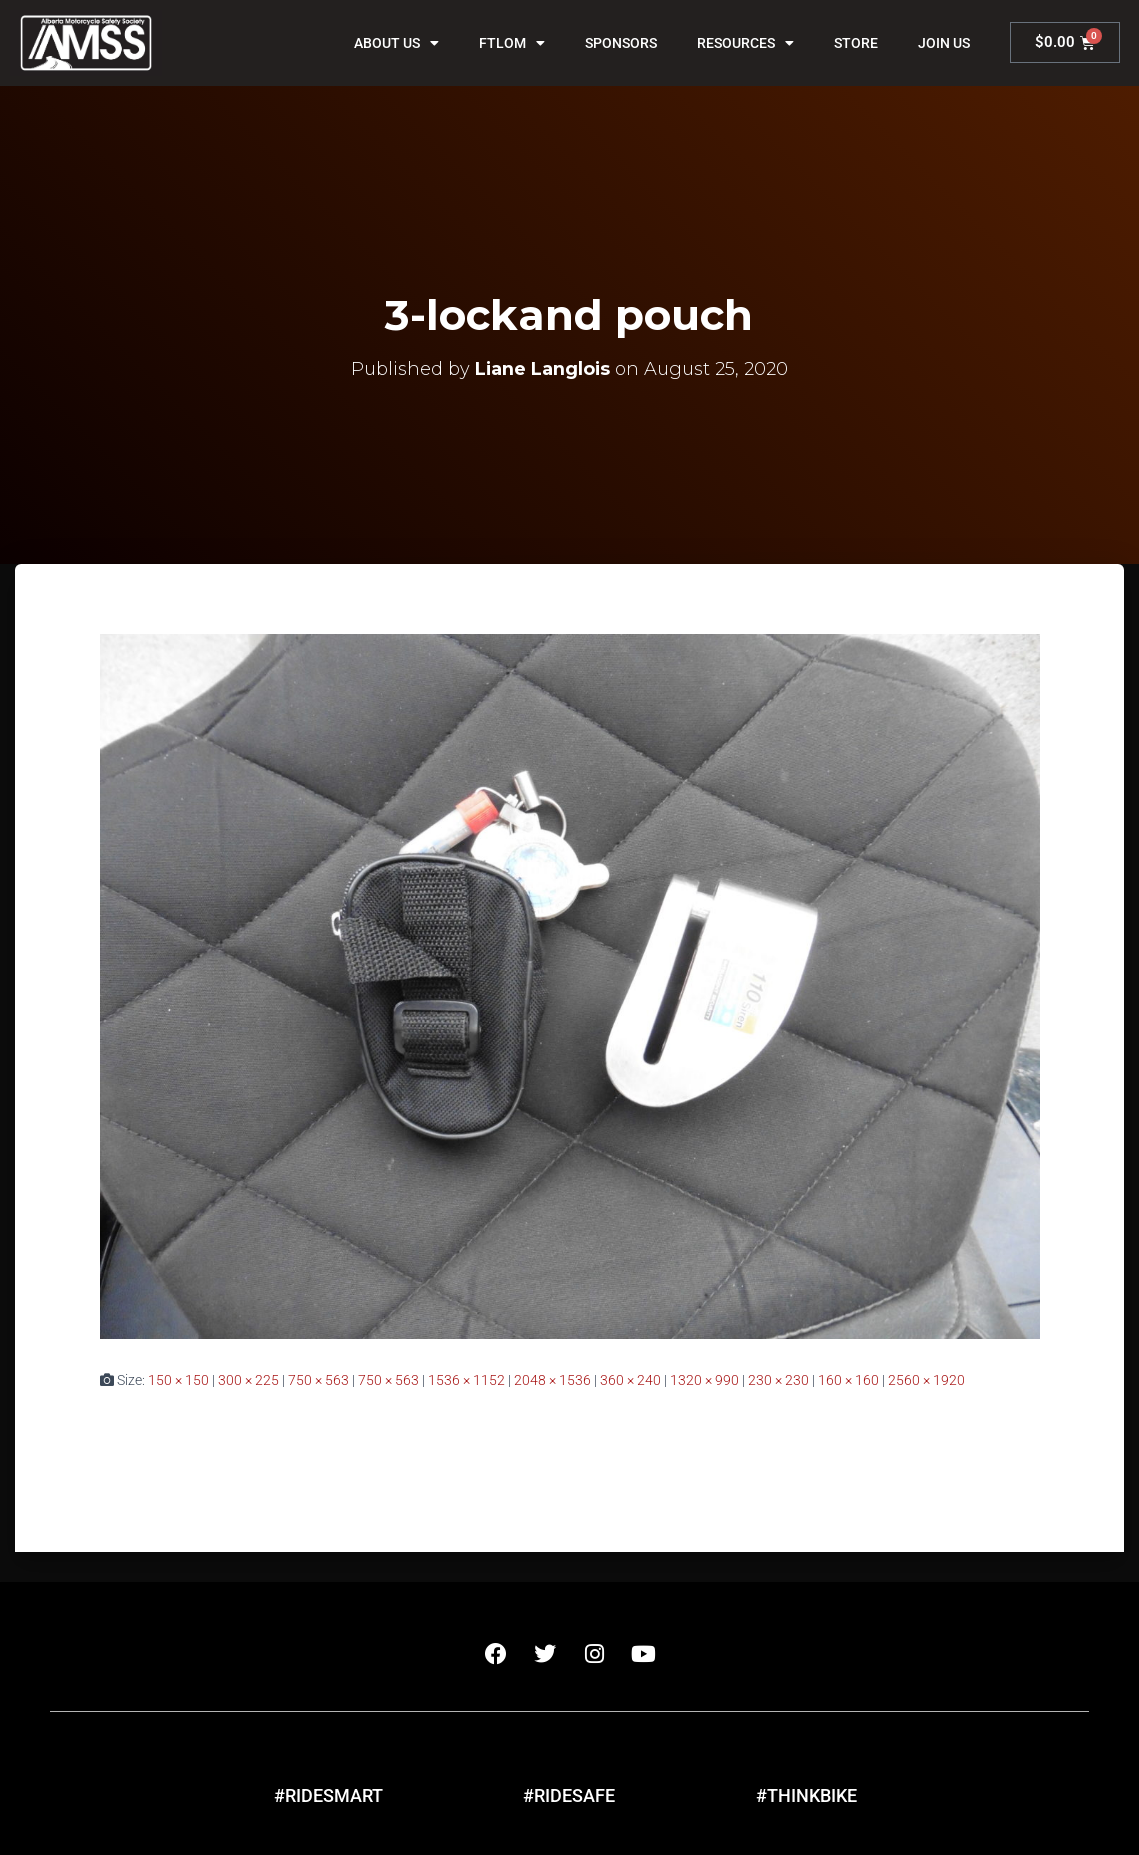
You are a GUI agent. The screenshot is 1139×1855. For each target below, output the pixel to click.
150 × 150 (178, 1380)
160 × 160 (848, 1380)
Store (856, 43)
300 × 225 (248, 1380)
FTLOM (512, 43)
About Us (396, 43)
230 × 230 (778, 1380)
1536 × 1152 (466, 1380)
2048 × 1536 (552, 1380)
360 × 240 (630, 1380)
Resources (745, 43)
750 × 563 (318, 1380)
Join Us (944, 43)
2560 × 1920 (926, 1380)
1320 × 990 (704, 1380)
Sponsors (621, 43)
